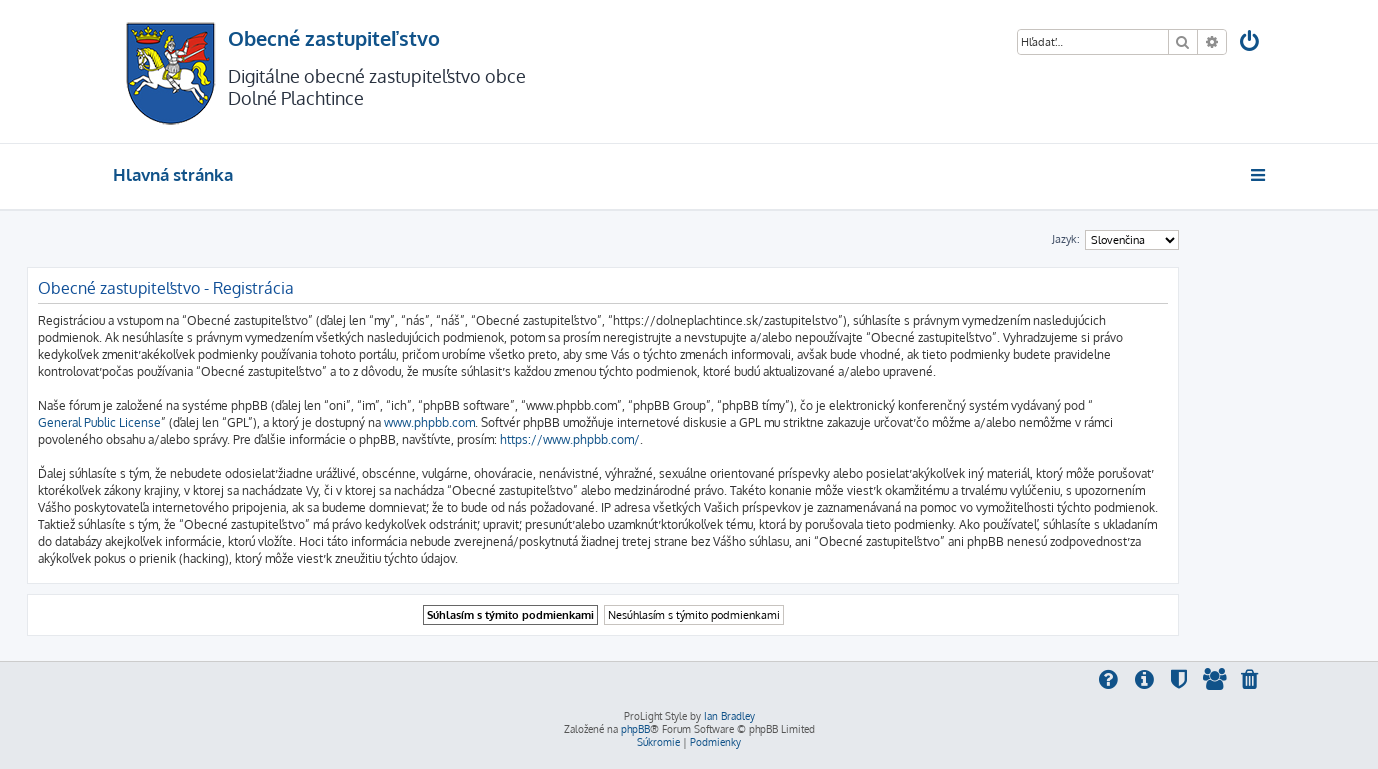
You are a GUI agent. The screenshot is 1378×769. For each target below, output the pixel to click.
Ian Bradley (729, 716)
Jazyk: (1066, 239)
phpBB (635, 729)
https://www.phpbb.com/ (570, 439)
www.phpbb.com (429, 422)
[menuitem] (1251, 43)
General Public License (99, 422)
